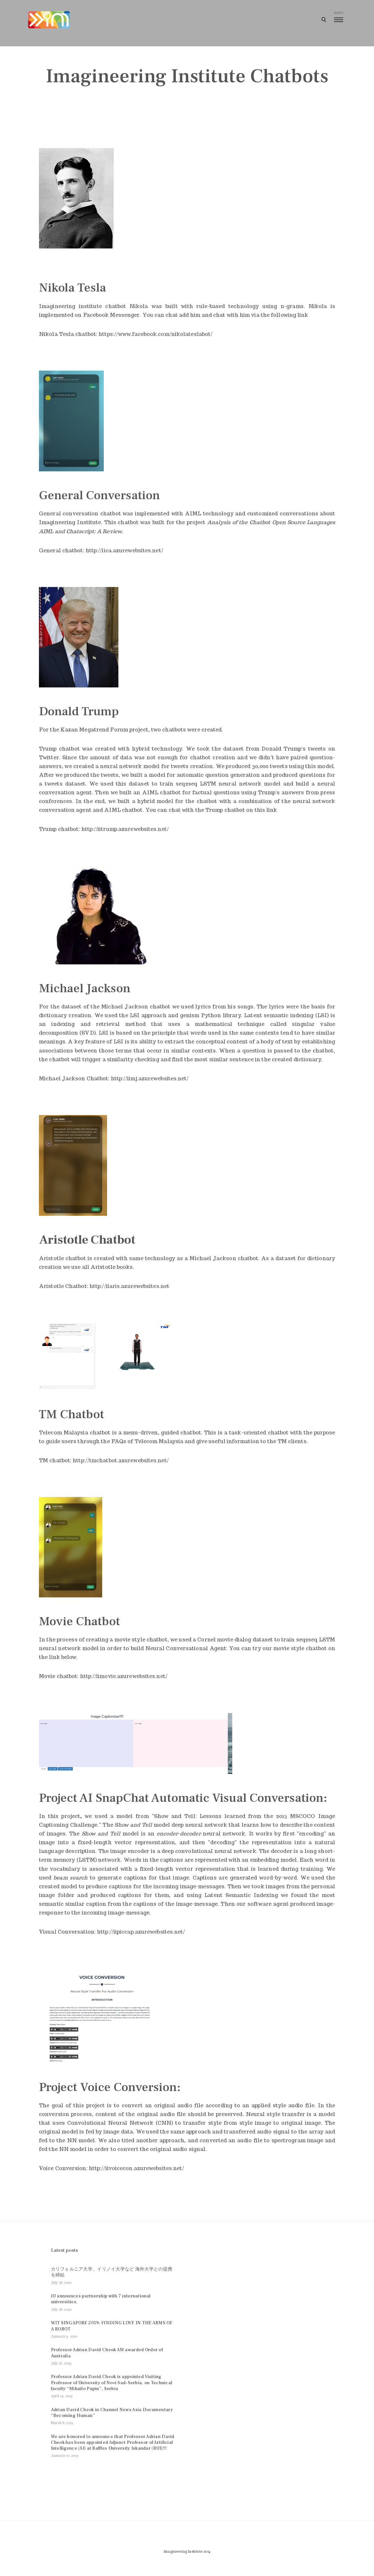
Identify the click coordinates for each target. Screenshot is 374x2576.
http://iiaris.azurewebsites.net (129, 1287)
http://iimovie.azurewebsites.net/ (123, 1677)
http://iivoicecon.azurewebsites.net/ (136, 2170)
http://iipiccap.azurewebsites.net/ (141, 1933)
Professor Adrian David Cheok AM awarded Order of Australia (107, 2360)
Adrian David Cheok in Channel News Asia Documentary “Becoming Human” (112, 2419)
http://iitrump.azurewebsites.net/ (125, 830)
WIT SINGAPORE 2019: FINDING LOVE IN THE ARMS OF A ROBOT (112, 2333)
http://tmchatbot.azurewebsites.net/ (121, 1461)
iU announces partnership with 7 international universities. (101, 2306)
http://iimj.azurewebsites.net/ (150, 1079)
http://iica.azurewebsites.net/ (124, 551)
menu (330, 16)
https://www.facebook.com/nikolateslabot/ (155, 335)
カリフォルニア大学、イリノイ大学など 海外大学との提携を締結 (112, 2279)
